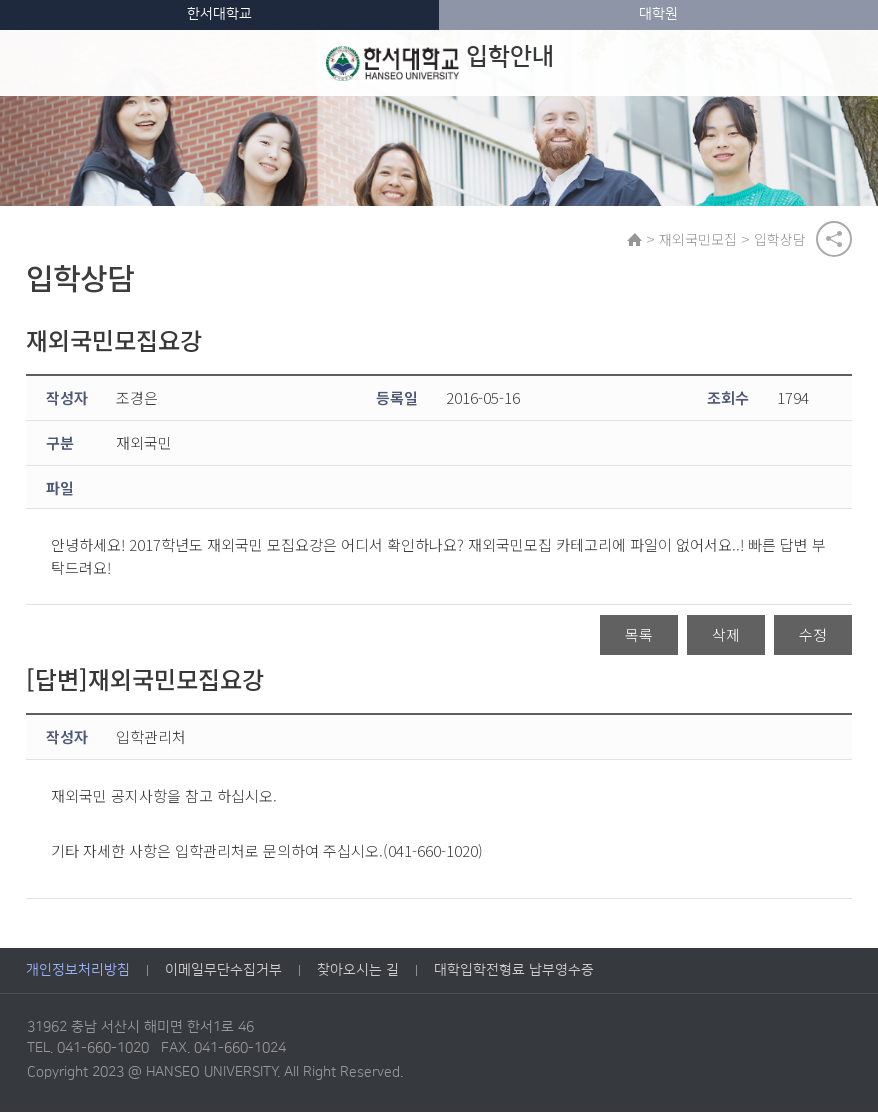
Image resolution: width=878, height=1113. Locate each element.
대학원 (658, 14)
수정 (813, 636)
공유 (834, 239)
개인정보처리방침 (78, 972)
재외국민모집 (699, 239)
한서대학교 (219, 14)
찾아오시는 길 (358, 972)
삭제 (726, 636)
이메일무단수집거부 (223, 972)
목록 (639, 636)
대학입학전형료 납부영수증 (514, 972)
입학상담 (781, 239)
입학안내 (440, 63)
